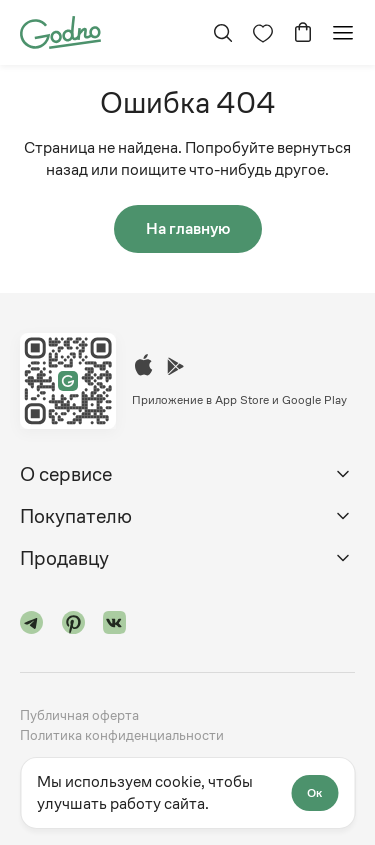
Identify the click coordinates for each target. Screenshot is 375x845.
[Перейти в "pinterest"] (74, 625)
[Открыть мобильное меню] (343, 33)
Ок (314, 793)
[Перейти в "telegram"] (32, 625)
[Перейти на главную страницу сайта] (60, 30)
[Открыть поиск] (223, 33)
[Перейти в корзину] (303, 33)
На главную (188, 228)
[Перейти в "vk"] (115, 625)
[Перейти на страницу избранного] (263, 33)
